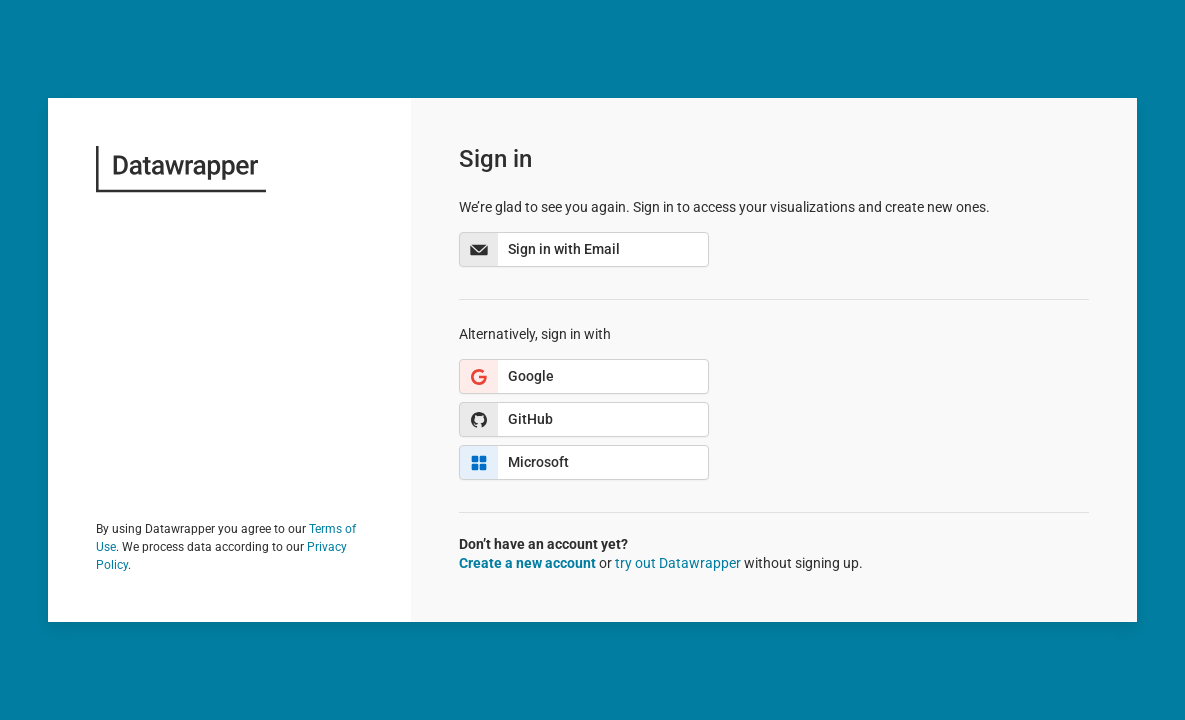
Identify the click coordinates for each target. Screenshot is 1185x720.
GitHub (506, 419)
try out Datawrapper (678, 563)
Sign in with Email (540, 249)
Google (507, 376)
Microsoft (514, 462)
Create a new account (527, 563)
